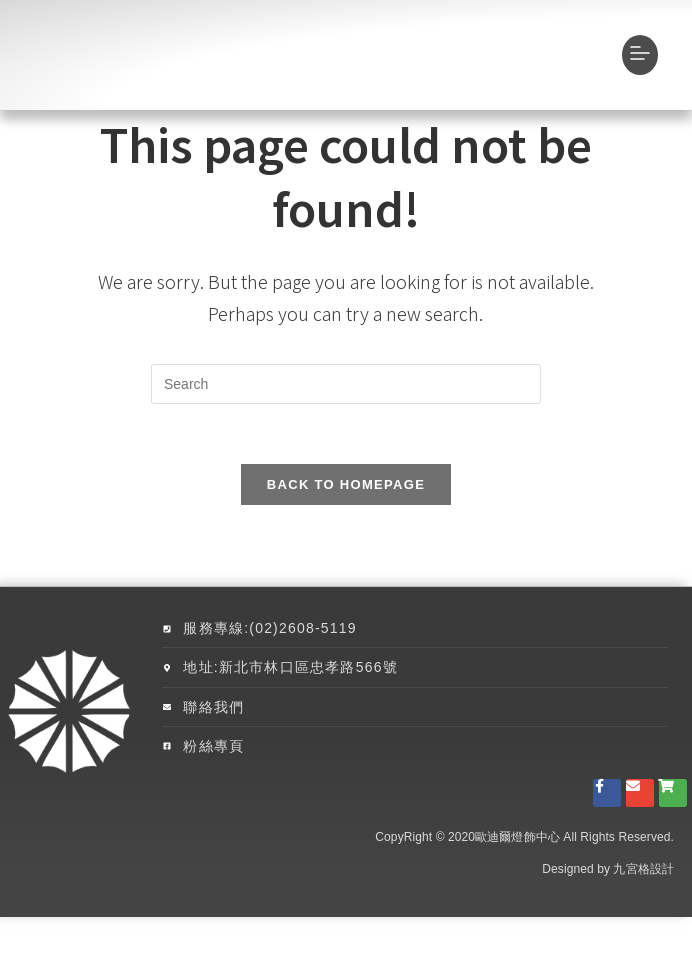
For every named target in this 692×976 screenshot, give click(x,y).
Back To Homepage (346, 543)
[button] (640, 84)
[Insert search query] (346, 442)
